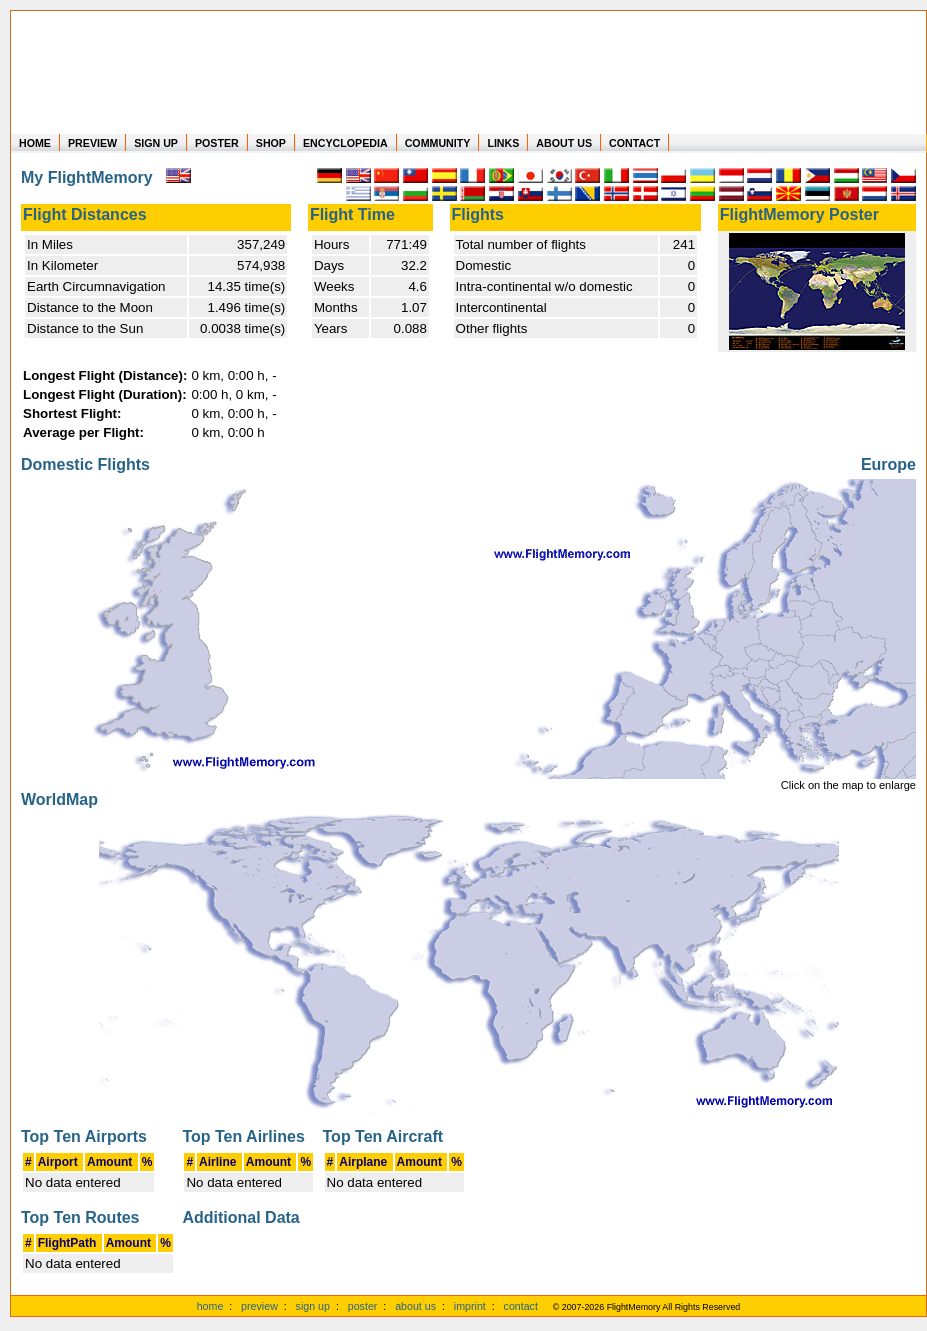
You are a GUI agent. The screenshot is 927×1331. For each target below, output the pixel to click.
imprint (470, 1306)
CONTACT (634, 143)
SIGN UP (156, 143)
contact (521, 1306)
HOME (35, 143)
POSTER (217, 143)
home (210, 1306)
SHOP (271, 143)
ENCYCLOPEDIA (345, 143)
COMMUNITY (438, 143)
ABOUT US (564, 143)
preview (259, 1306)
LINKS (503, 143)
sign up (313, 1306)
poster (363, 1306)
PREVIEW (92, 143)
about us (415, 1306)
